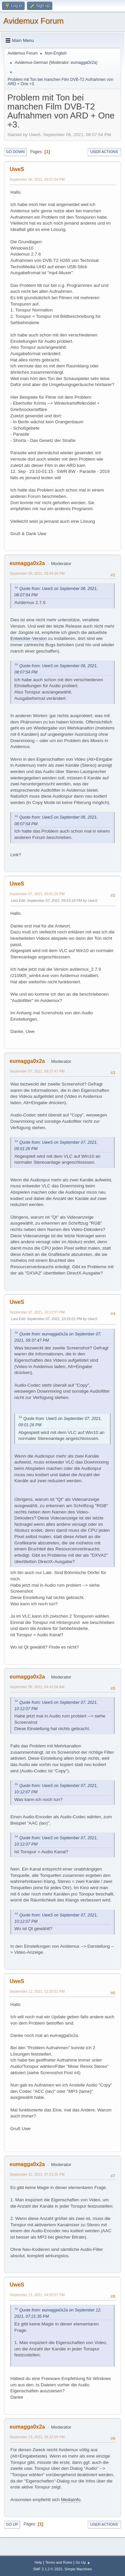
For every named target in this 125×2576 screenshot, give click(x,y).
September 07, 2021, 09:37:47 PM (37, 1071)
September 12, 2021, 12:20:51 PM (37, 1991)
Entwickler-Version (28, 638)
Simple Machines (78, 2569)
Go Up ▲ (82, 2562)
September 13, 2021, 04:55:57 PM (37, 2295)
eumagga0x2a (83, 62)
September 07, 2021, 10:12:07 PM (37, 1312)
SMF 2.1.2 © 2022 (47, 2569)
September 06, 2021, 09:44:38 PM (37, 573)
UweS (17, 169)
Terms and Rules (58, 2562)
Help (38, 2562)
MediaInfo (71, 2499)
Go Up (12, 2524)
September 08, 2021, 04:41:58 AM (37, 1687)
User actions (104, 152)
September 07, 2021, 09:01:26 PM (37, 894)
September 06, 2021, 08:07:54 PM (37, 179)
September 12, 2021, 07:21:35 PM (37, 2174)
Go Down (15, 152)
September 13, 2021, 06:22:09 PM (37, 2437)
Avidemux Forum (33, 20)
